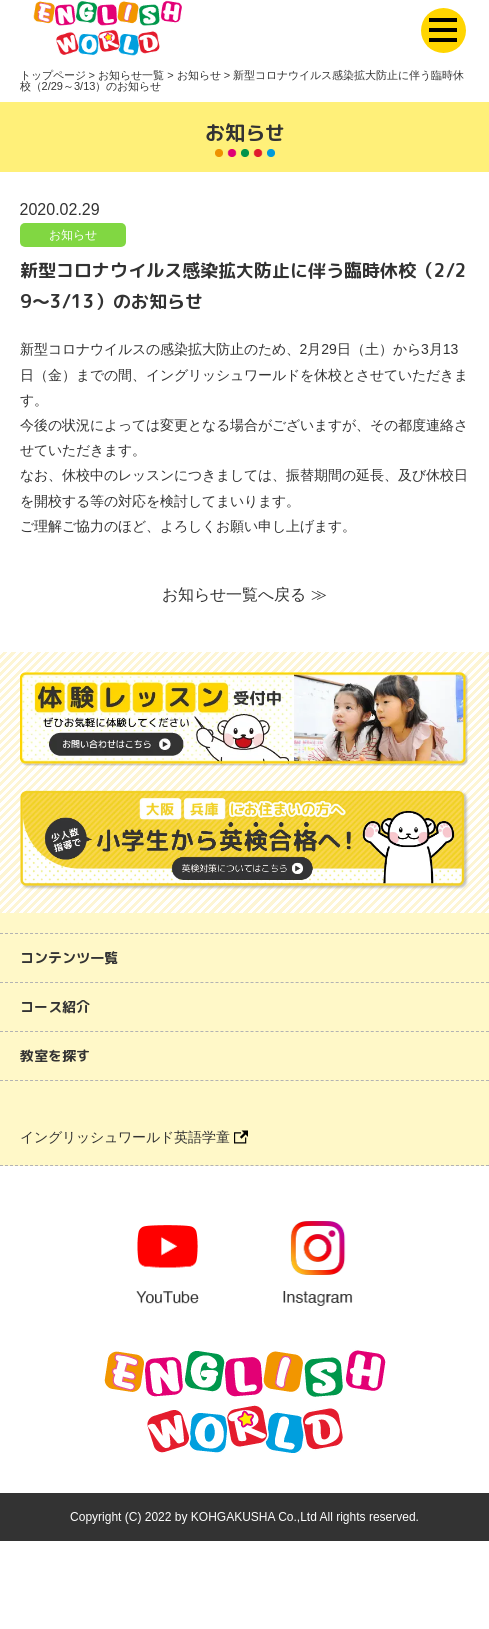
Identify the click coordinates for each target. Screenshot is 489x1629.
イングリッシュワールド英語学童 (134, 1137)
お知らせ (73, 235)
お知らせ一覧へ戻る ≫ (244, 594)
